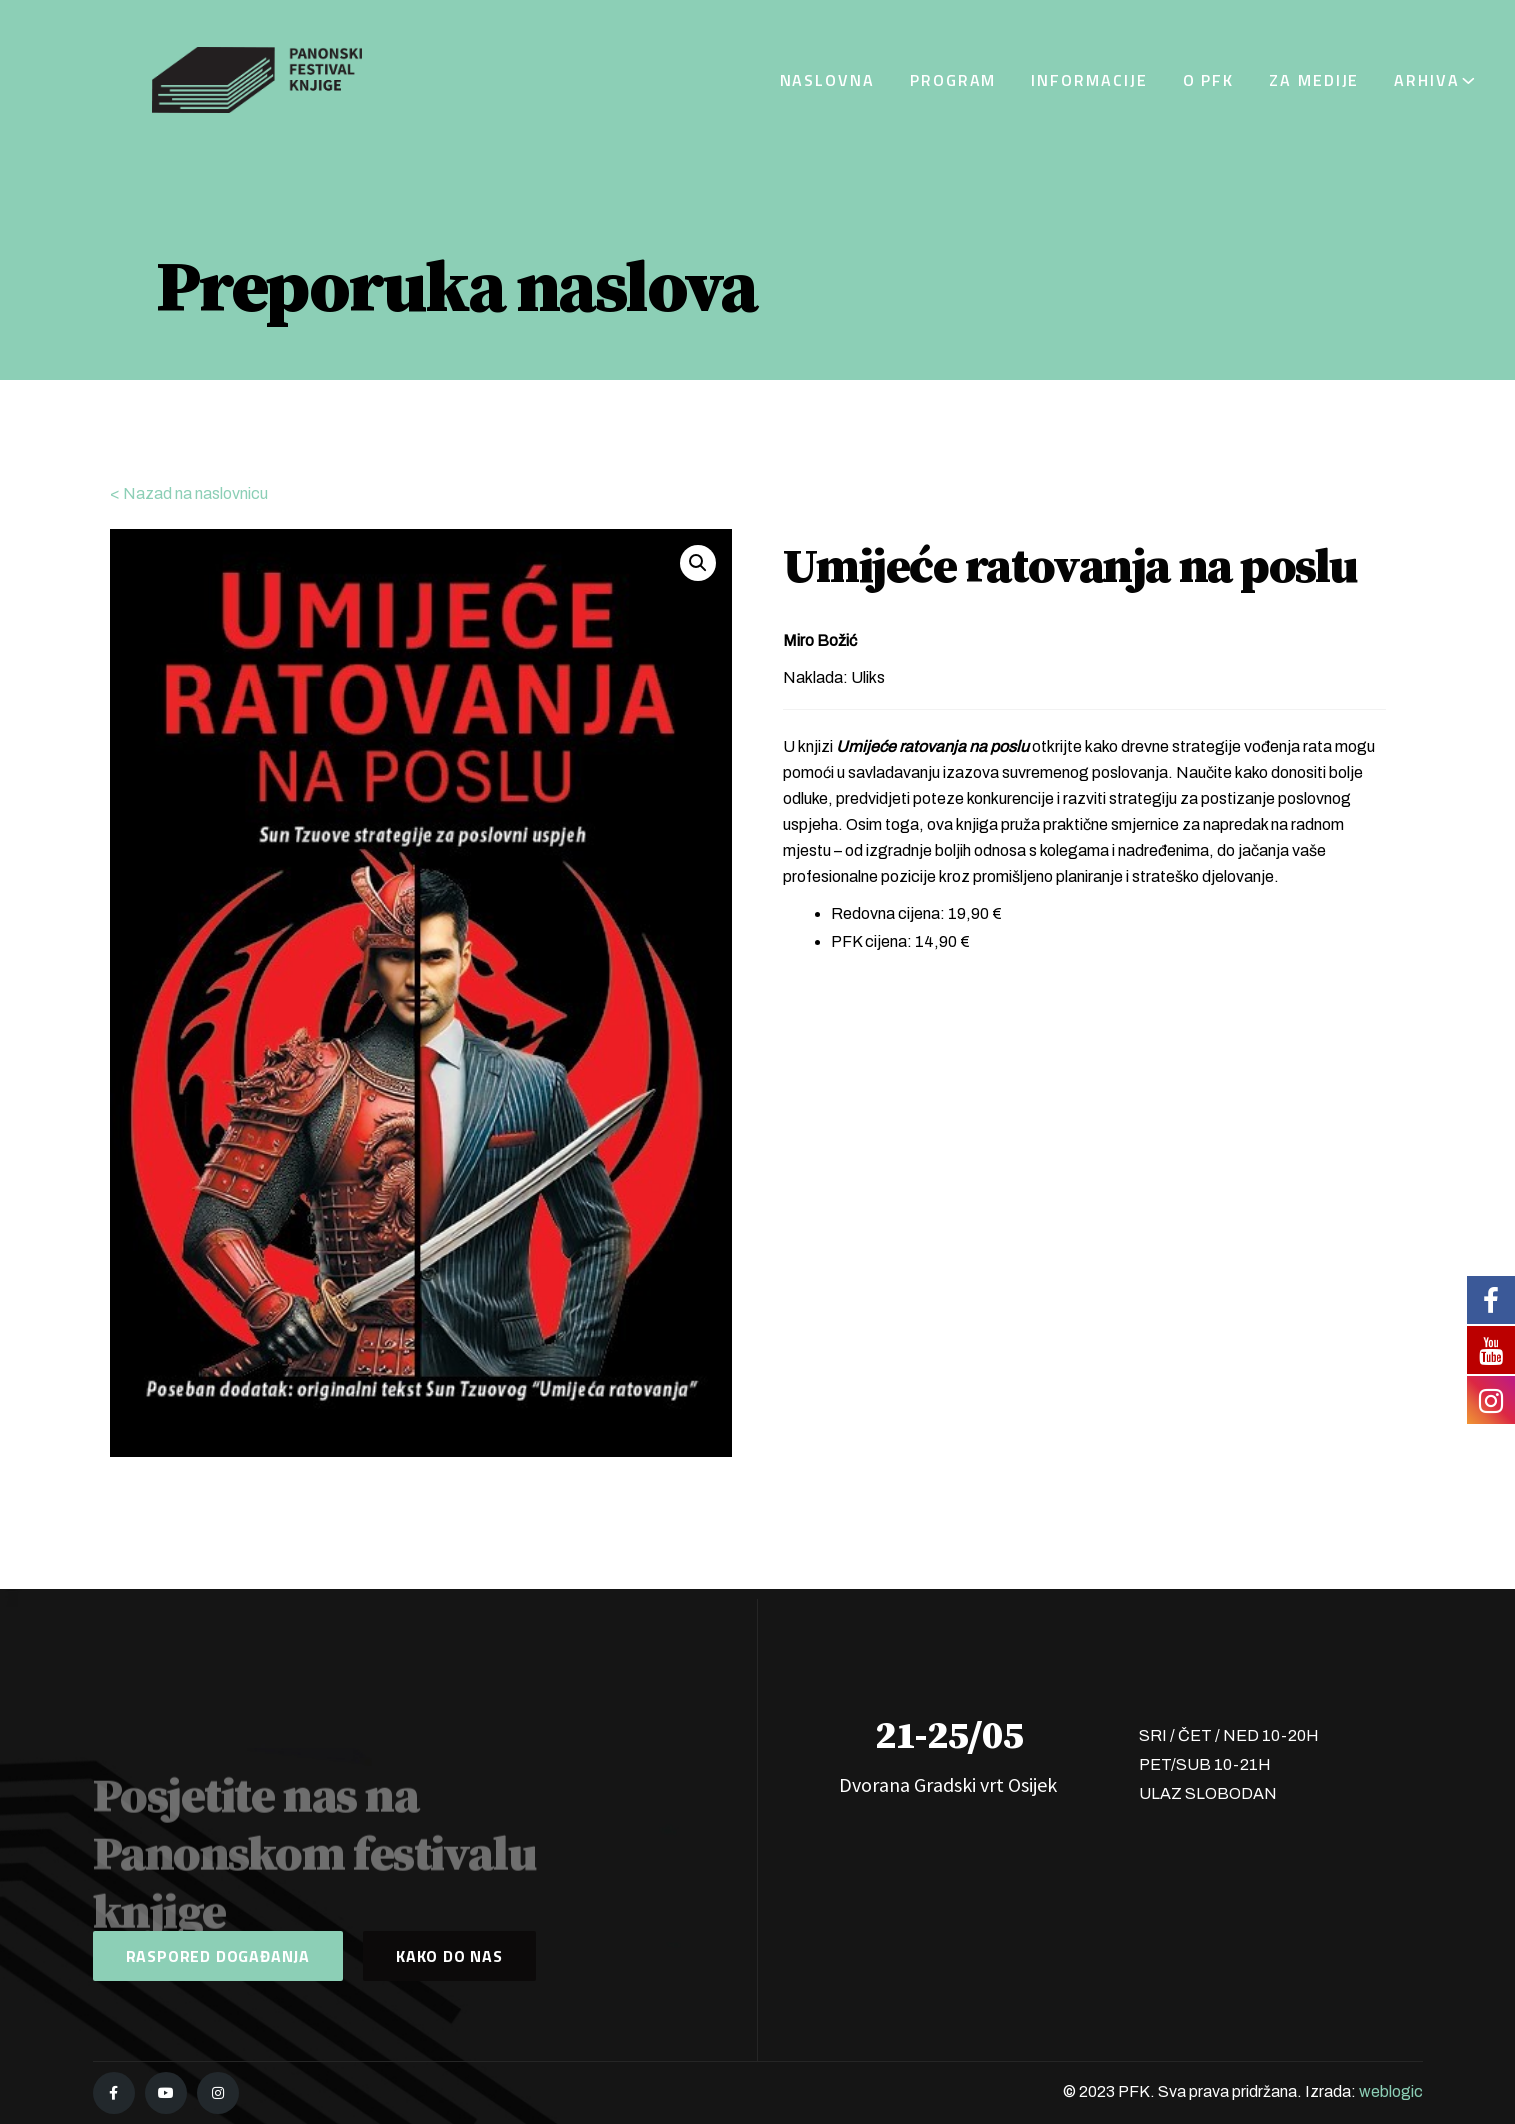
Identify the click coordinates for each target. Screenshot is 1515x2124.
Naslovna (827, 80)
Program (953, 80)
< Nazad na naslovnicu (189, 493)
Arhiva (1427, 80)
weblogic (1391, 2091)
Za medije (1314, 80)
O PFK (1209, 80)
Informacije (1089, 80)
